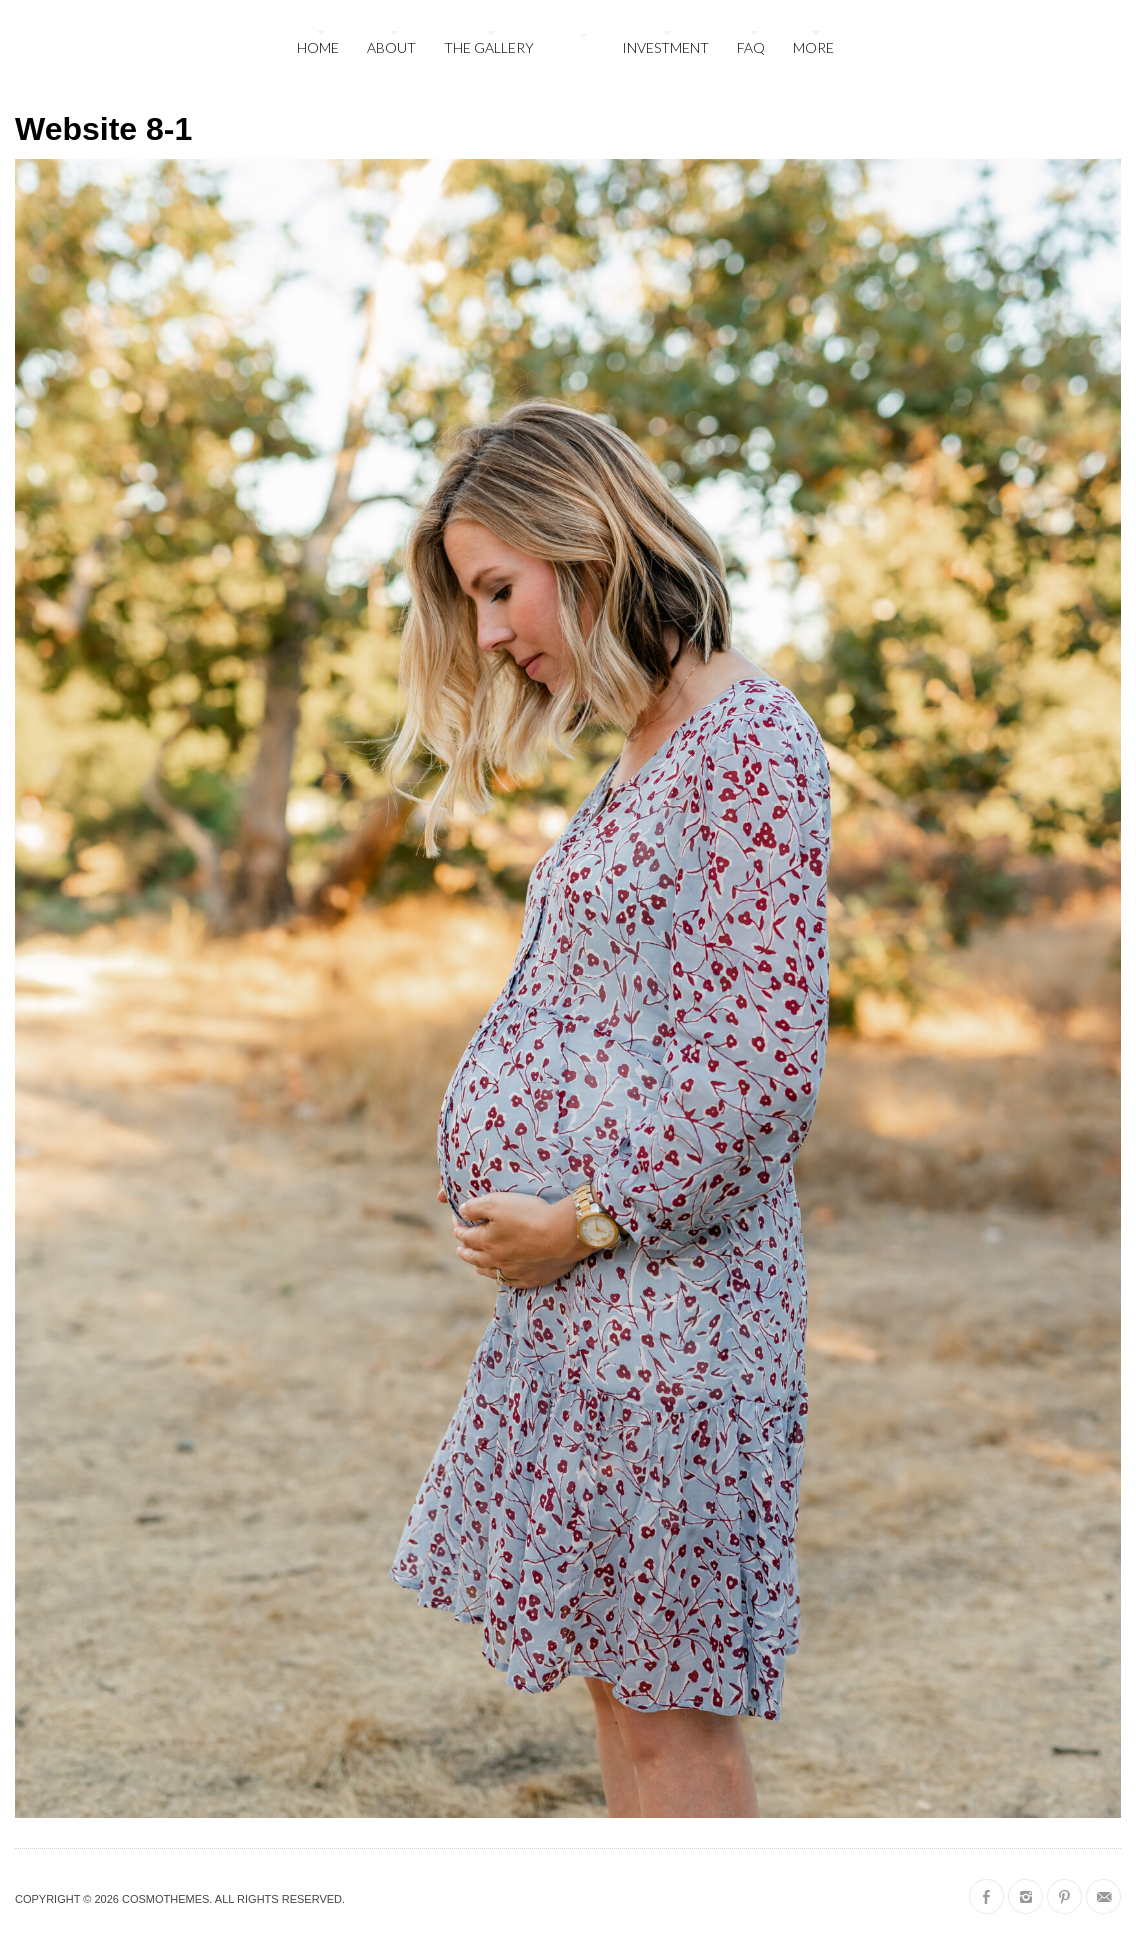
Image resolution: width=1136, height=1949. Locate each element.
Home (318, 47)
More (813, 47)
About (391, 47)
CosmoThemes (165, 1899)
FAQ (751, 47)
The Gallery (489, 47)
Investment (665, 47)
